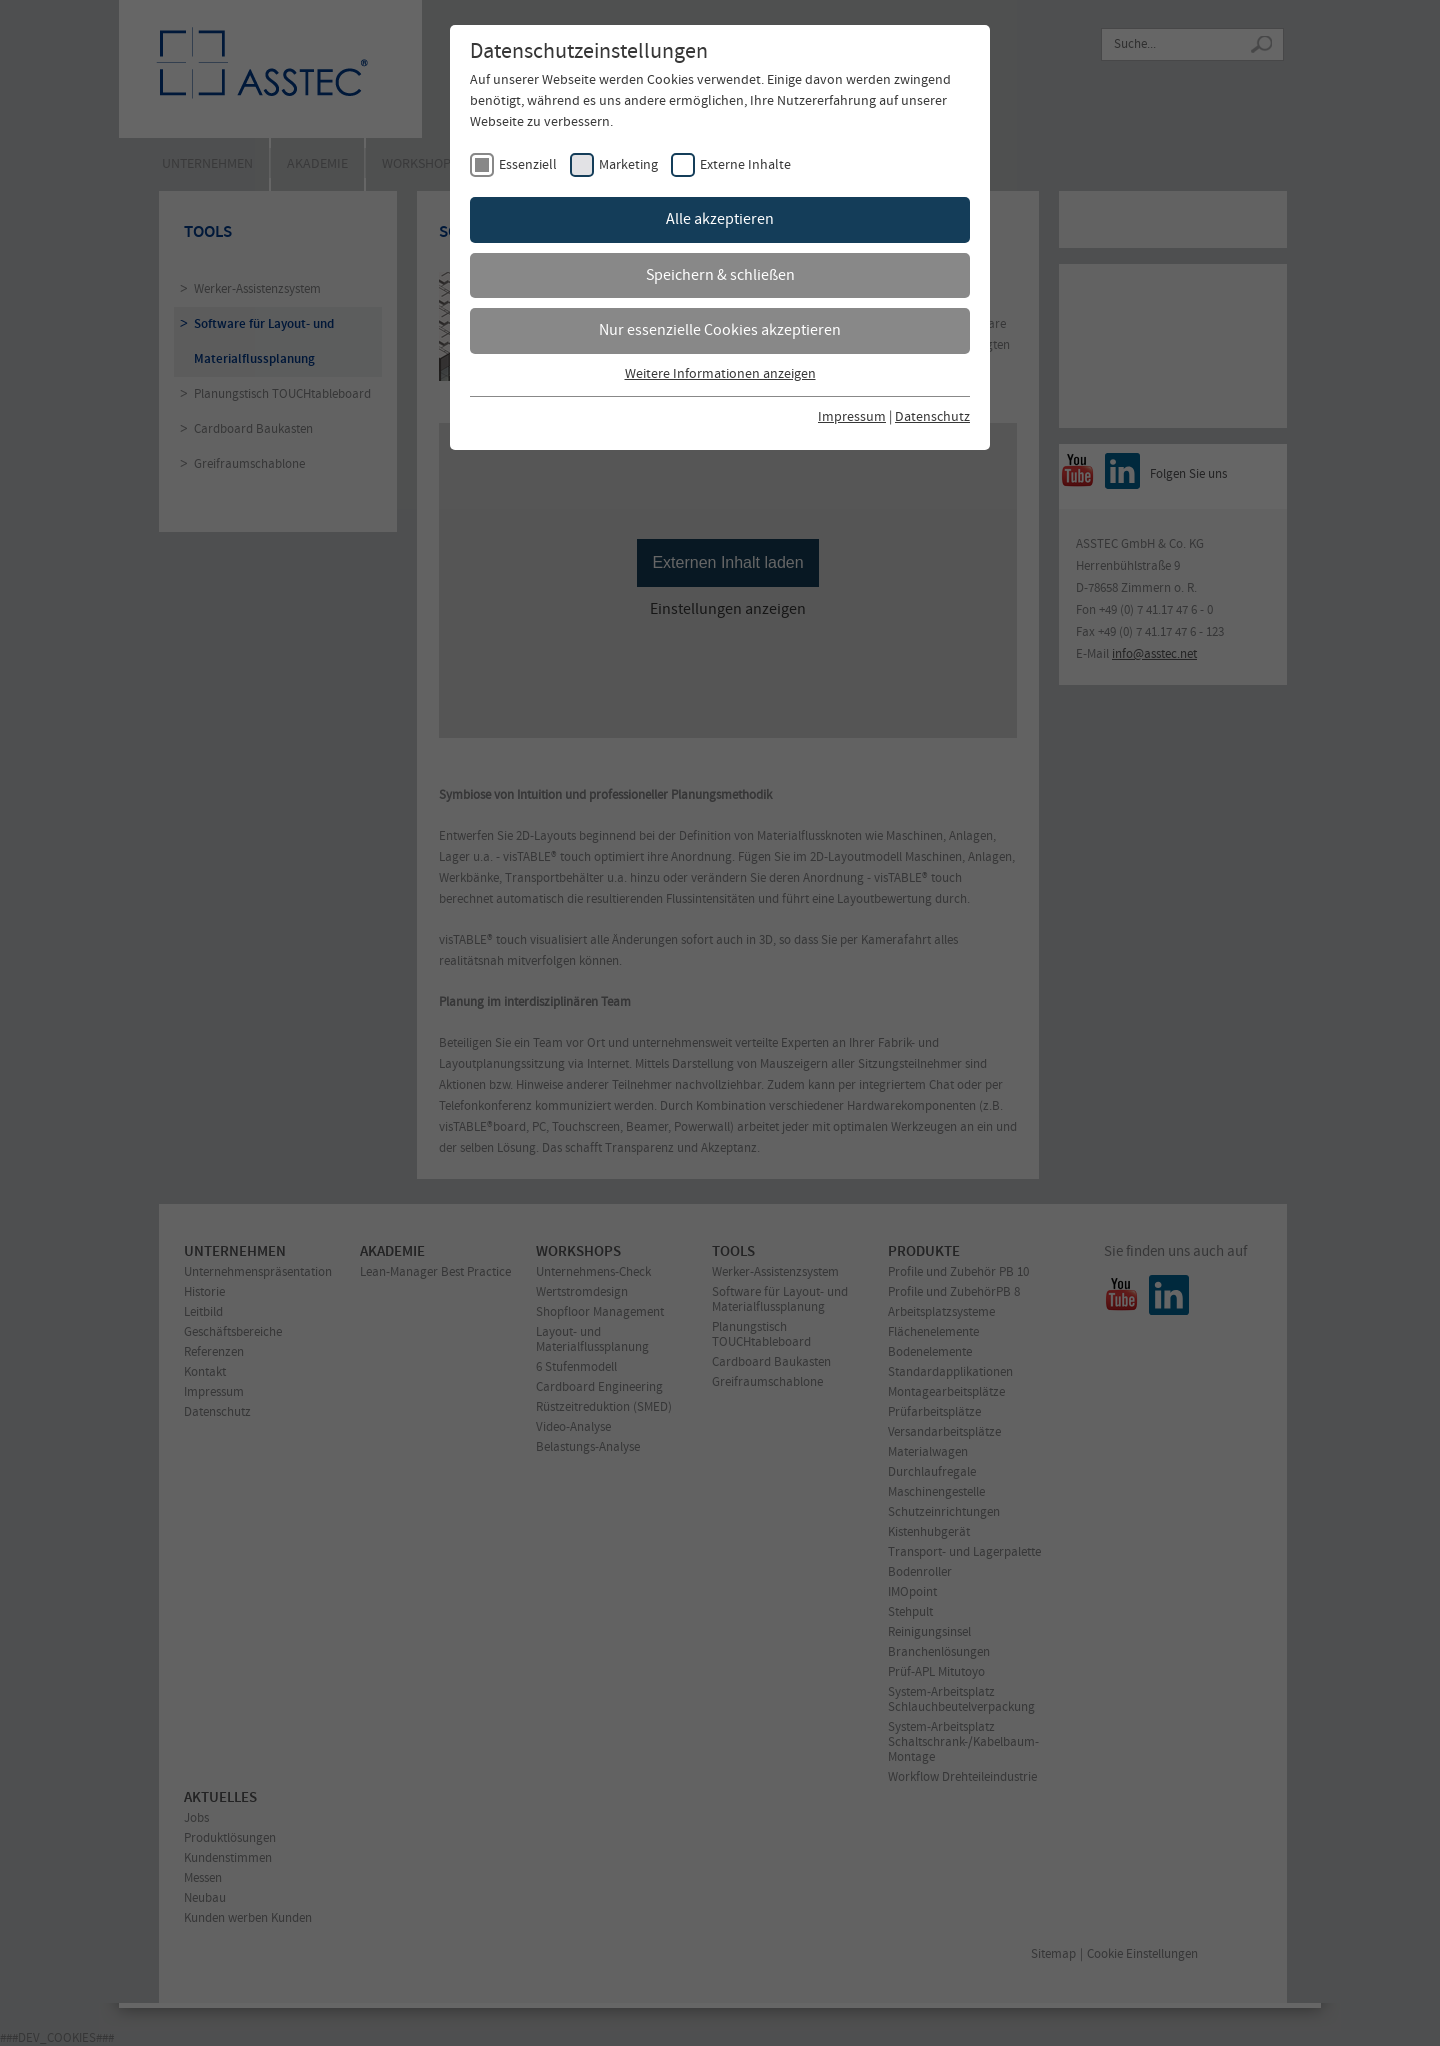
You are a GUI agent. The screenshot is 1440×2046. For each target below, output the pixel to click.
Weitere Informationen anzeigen (720, 374)
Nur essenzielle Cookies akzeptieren (720, 330)
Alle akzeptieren (720, 219)
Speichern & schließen (720, 275)
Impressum (852, 417)
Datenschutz (932, 417)
